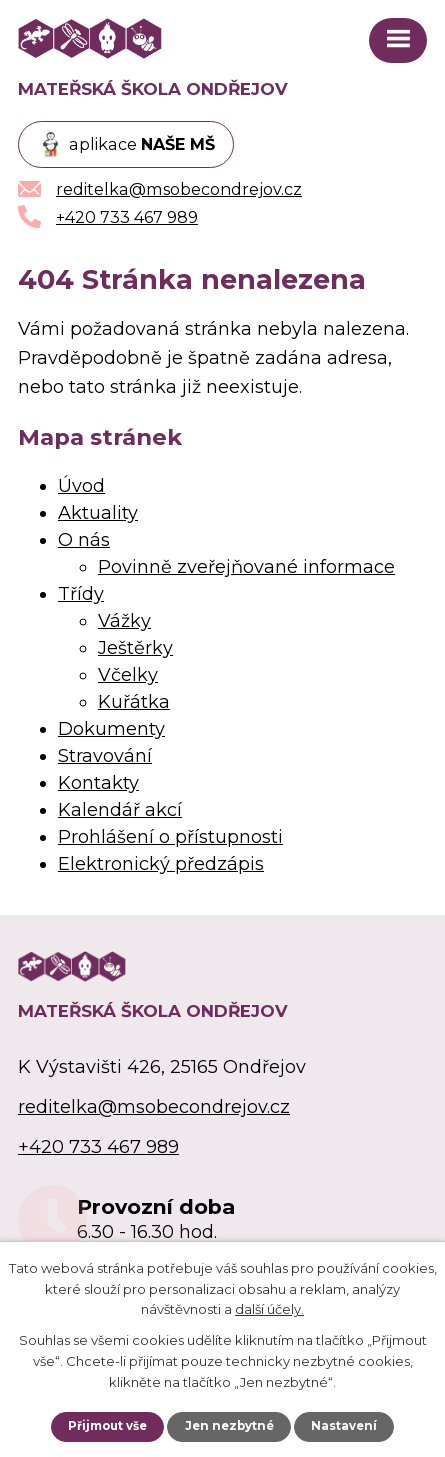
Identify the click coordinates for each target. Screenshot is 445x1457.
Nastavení (344, 1426)
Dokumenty (111, 729)
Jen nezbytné (229, 1426)
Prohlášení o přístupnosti (170, 837)
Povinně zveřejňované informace (246, 567)
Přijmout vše (107, 1426)
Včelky (128, 675)
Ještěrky (135, 648)
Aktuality (98, 513)
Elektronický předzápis (161, 864)
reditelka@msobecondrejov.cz (154, 1107)
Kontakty (98, 783)
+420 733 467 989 (98, 1147)
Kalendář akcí (120, 810)
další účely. (269, 1309)
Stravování (105, 756)
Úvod (81, 486)
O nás (84, 540)
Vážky (124, 621)
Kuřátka (134, 702)
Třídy (81, 594)
